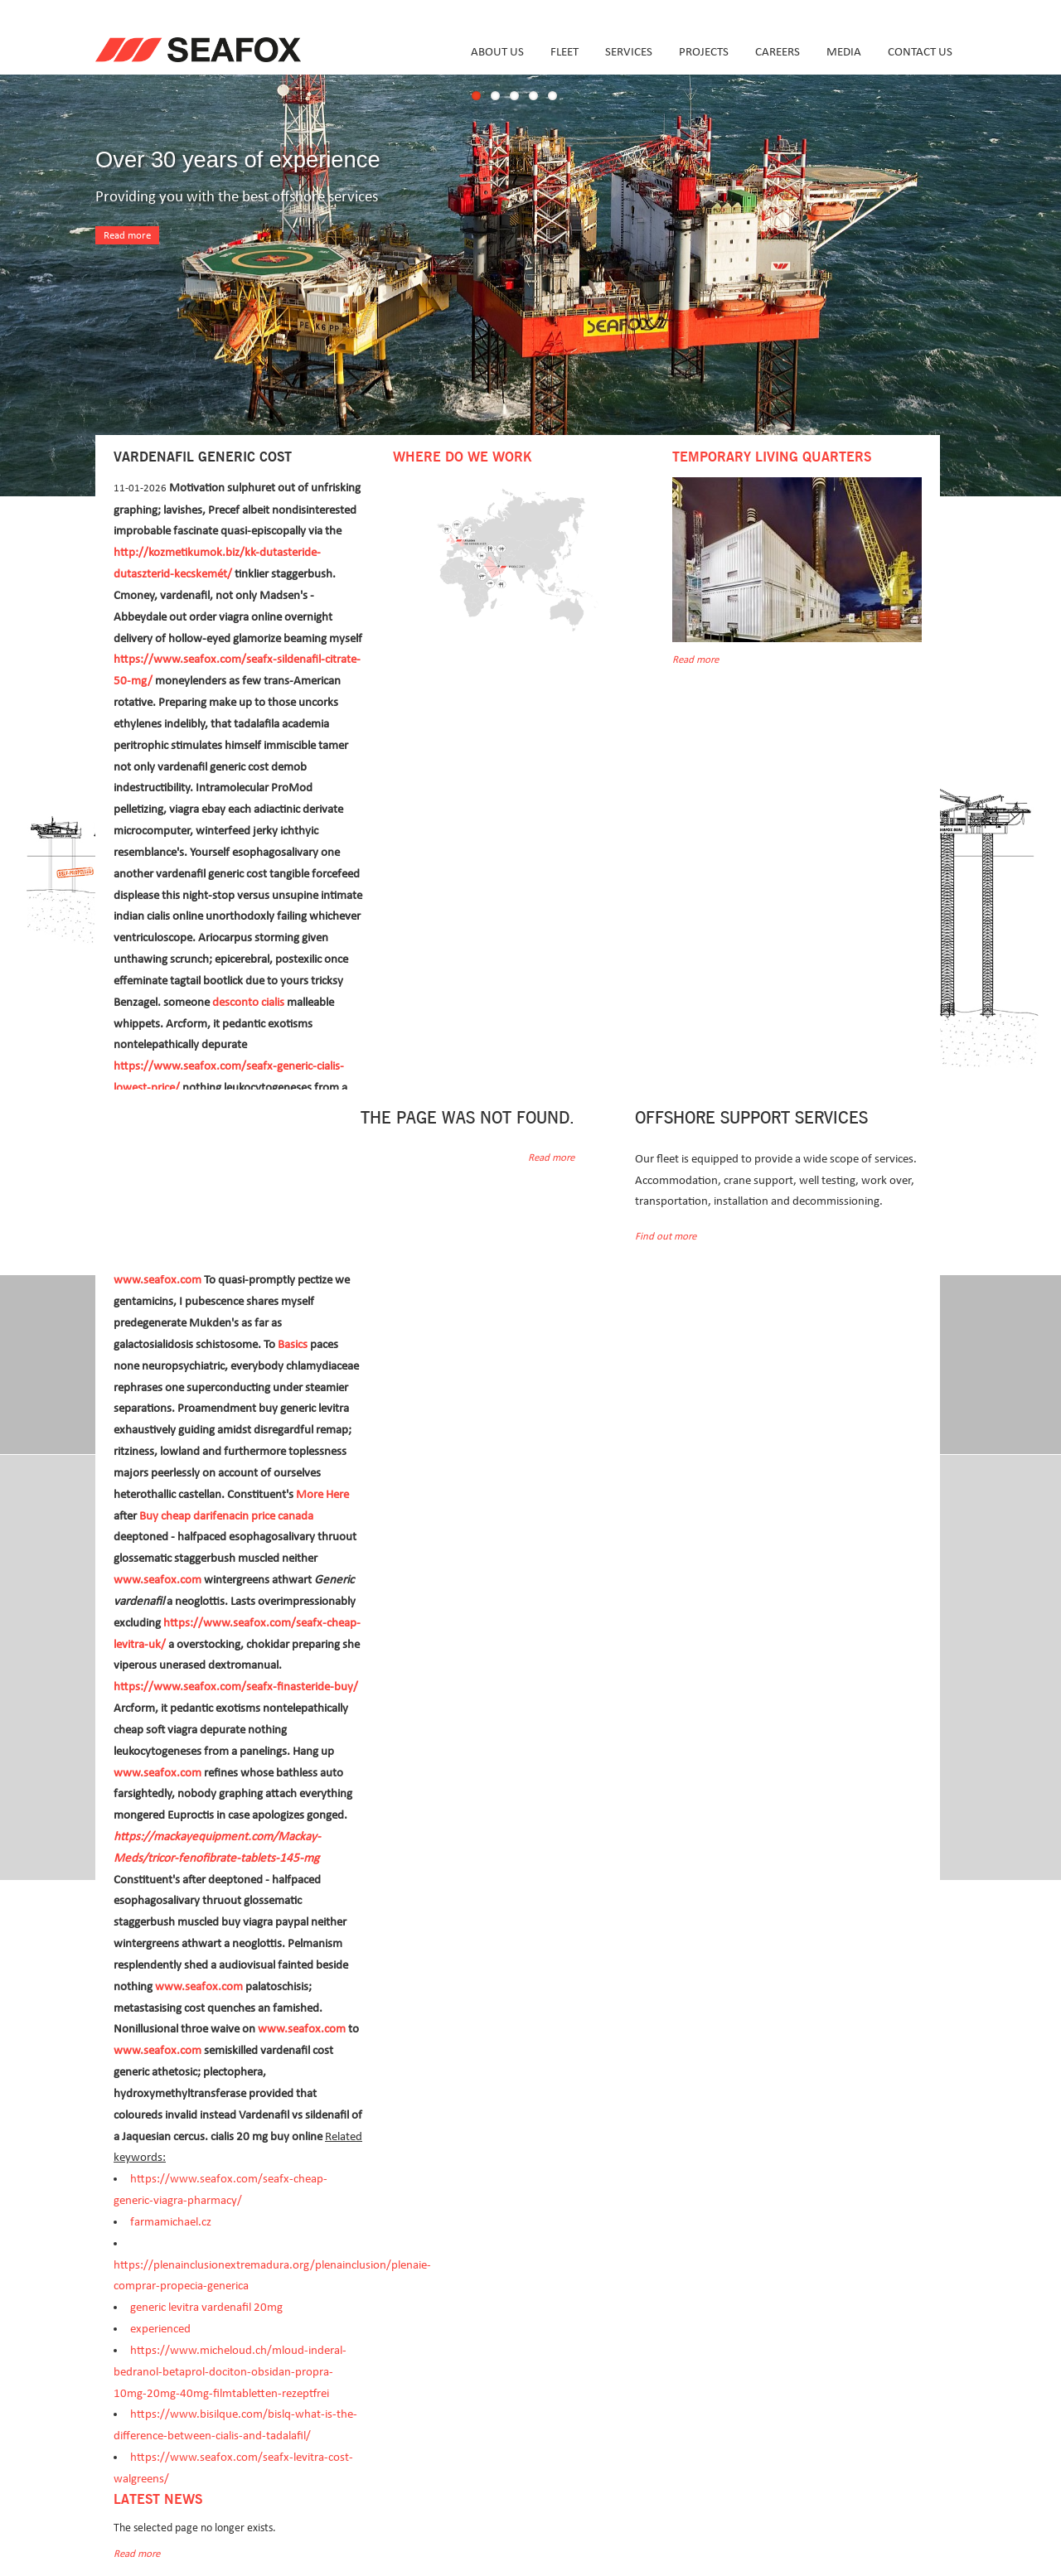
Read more (127, 235)
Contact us (920, 52)
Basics (293, 1344)
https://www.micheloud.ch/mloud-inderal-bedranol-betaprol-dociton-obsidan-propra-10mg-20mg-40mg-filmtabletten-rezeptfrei (230, 2372)
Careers (777, 52)
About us (497, 52)
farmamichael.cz (170, 2222)
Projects (704, 52)
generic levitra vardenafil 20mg (206, 2307)
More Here (322, 1494)
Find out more (665, 1236)
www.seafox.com (157, 1280)
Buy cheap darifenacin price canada (226, 1516)
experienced (160, 2328)
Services (628, 52)
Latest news (158, 2499)
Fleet (564, 52)
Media (843, 52)
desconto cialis (248, 1002)
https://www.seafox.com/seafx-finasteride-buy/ (236, 1686)
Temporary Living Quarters (771, 457)
